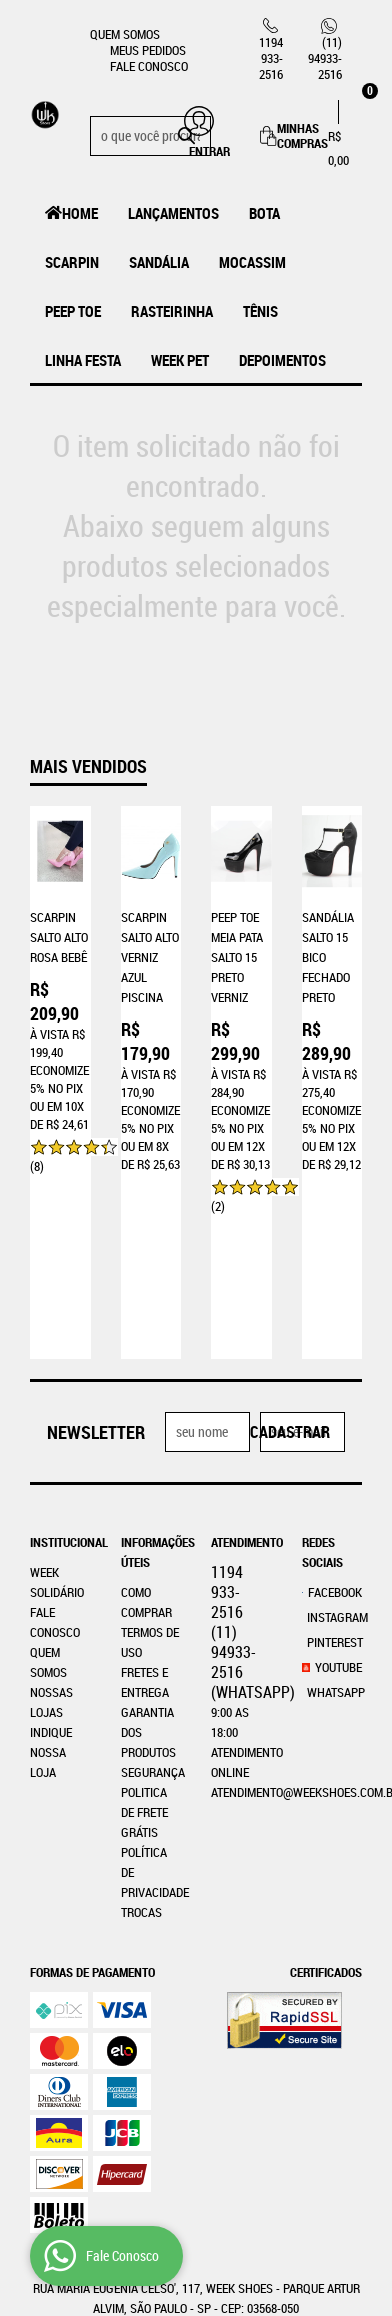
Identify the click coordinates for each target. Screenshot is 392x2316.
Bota (264, 213)
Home (80, 213)
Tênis (260, 311)
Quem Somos (125, 34)
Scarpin (72, 262)
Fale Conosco (149, 66)
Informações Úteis (151, 1409)
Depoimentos (282, 360)
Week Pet (180, 360)
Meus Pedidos (148, 50)
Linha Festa (83, 360)
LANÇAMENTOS (173, 213)
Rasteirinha (172, 311)
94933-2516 (325, 58)
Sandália (159, 262)
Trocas (141, 1769)
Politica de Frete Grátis (144, 1669)
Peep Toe (73, 311)
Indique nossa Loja (51, 1609)
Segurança (153, 1629)
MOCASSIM (252, 262)
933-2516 (271, 58)
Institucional (60, 1399)
